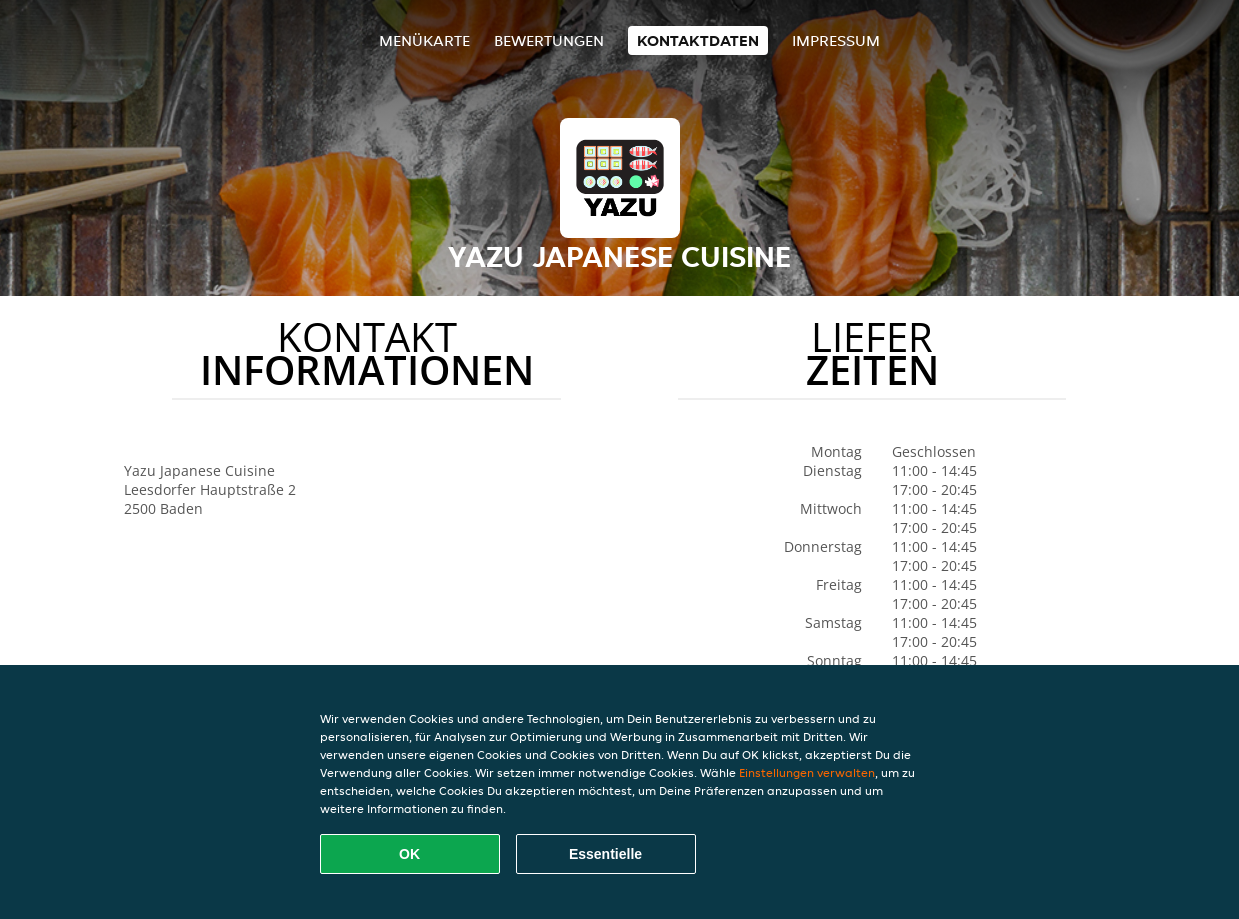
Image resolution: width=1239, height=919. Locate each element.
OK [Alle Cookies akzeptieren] (409, 854)
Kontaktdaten (698, 40)
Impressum (836, 40)
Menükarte (424, 40)
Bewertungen (549, 40)
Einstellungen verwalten (807, 772)
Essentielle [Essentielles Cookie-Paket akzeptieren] (605, 854)
